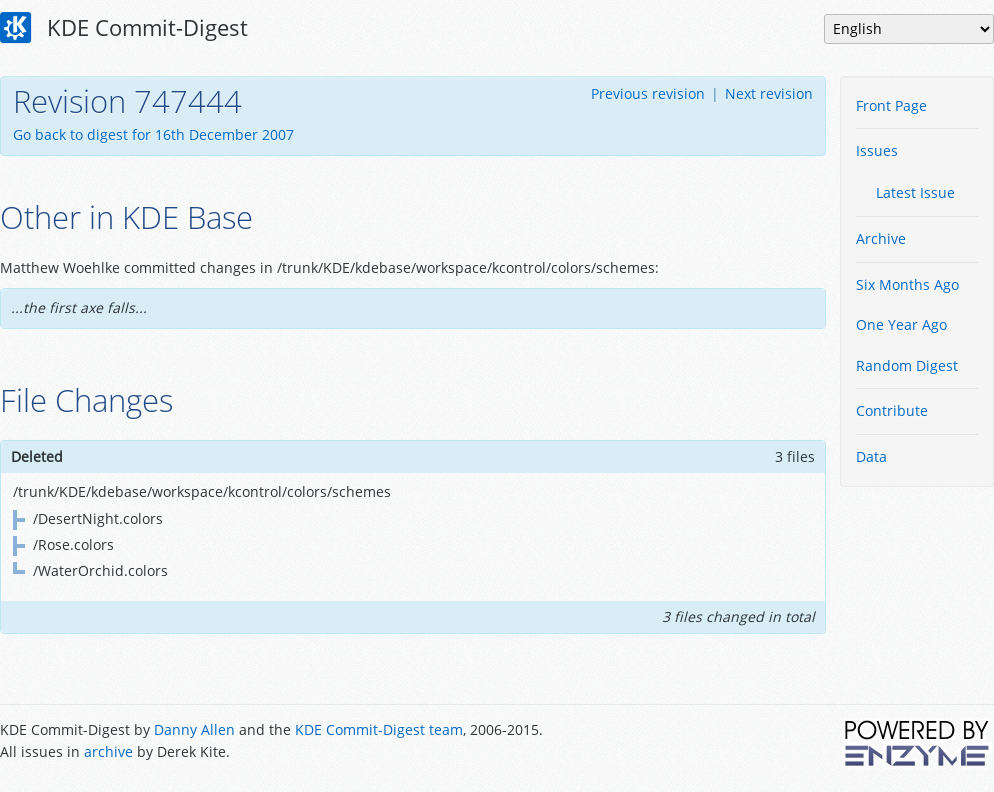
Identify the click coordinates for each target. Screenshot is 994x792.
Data (871, 456)
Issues (877, 150)
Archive (881, 238)
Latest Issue (915, 192)
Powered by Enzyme (918, 743)
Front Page (891, 105)
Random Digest (907, 365)
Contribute (892, 410)
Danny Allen (194, 729)
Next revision (769, 93)
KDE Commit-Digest (124, 28)
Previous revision (648, 93)
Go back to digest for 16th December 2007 (153, 134)
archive (108, 751)
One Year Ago (901, 324)
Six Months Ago (907, 284)
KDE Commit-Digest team (379, 729)
